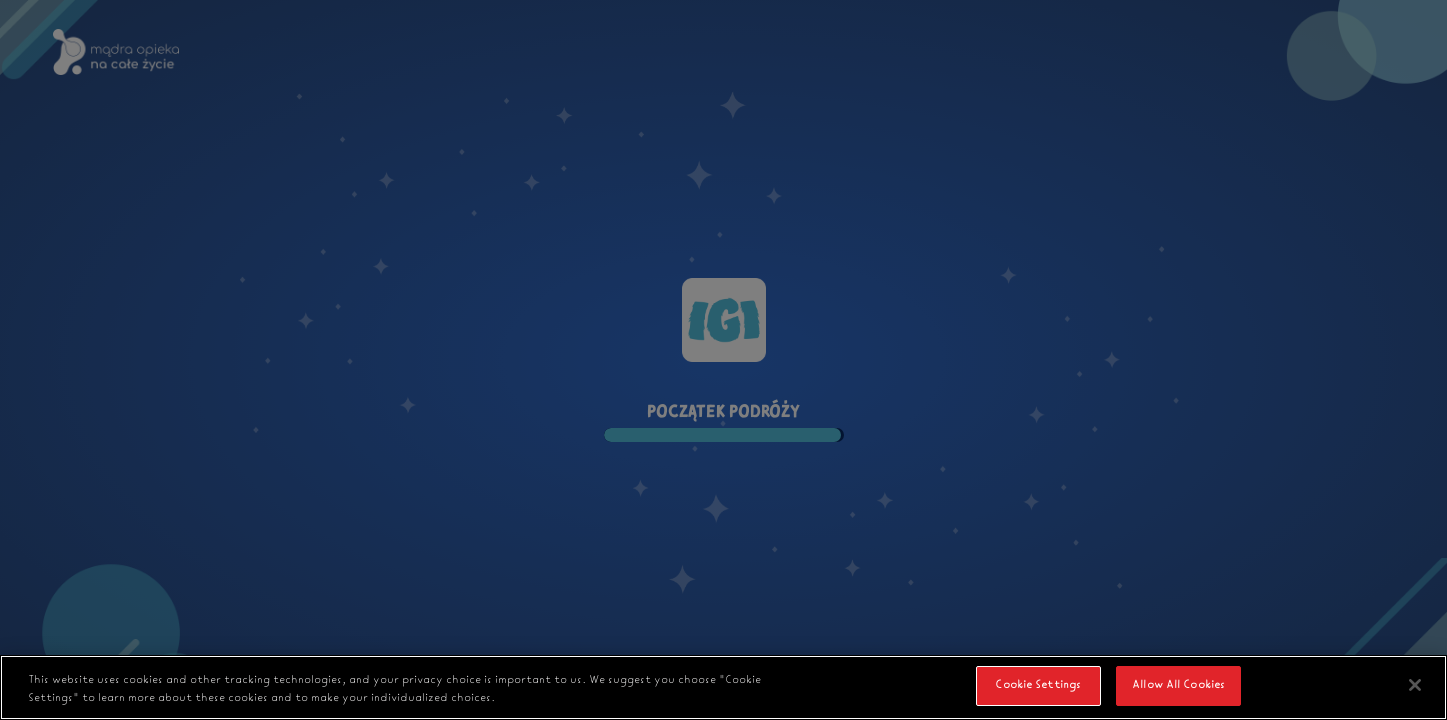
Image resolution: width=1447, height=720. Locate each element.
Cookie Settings (1038, 685)
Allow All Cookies (1178, 685)
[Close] (1415, 685)
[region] (723, 687)
